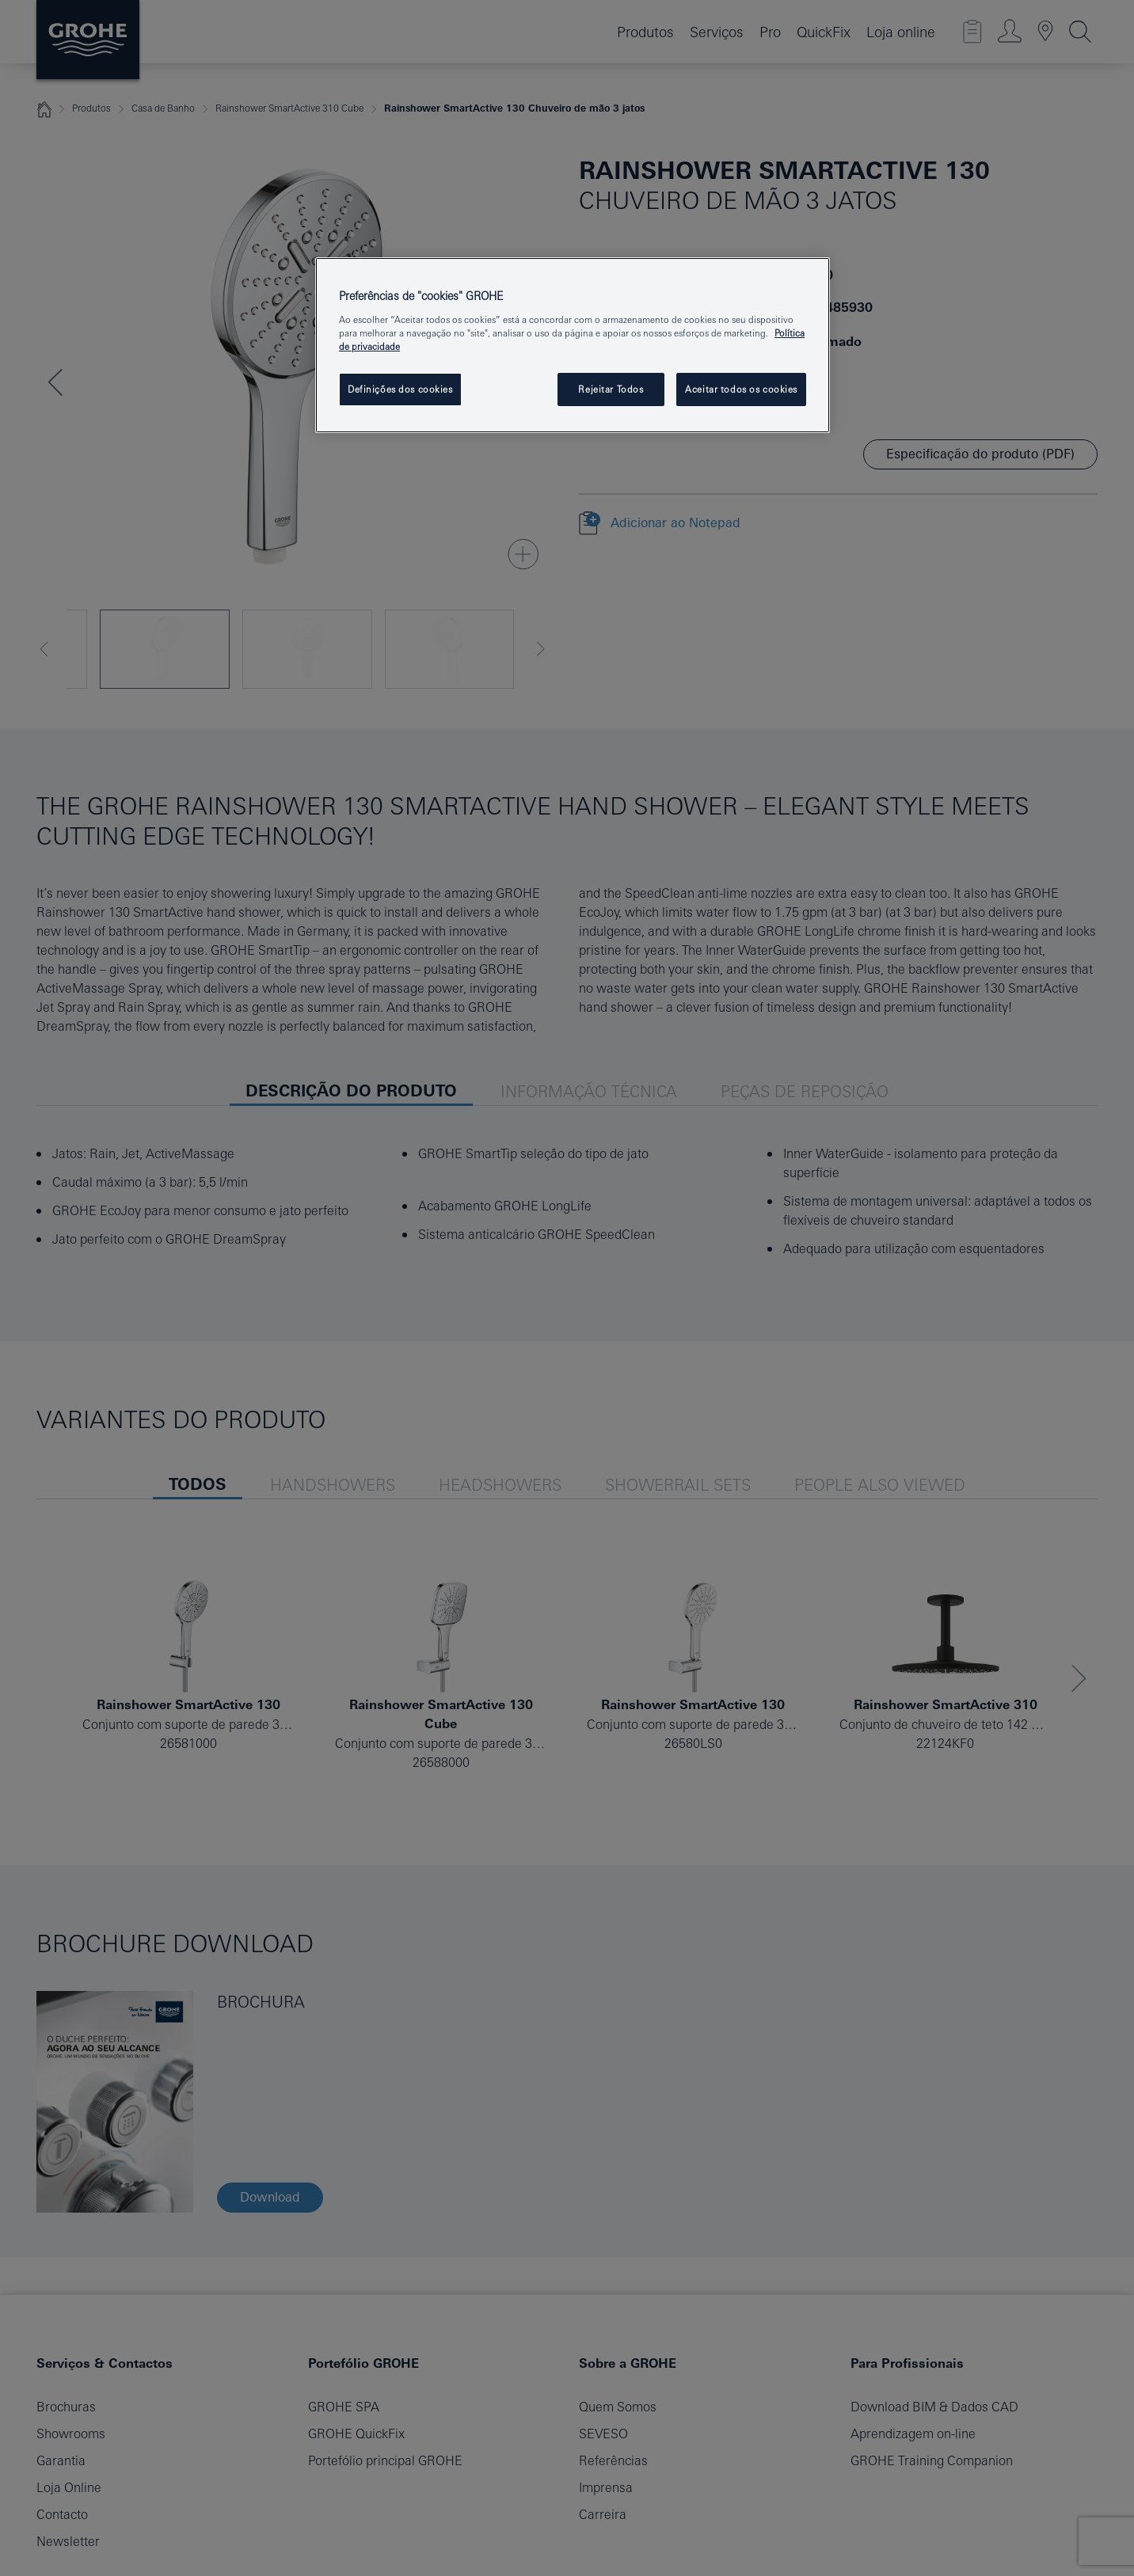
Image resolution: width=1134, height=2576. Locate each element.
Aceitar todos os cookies (741, 389)
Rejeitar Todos (610, 389)
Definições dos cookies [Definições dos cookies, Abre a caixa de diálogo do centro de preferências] (400, 389)
